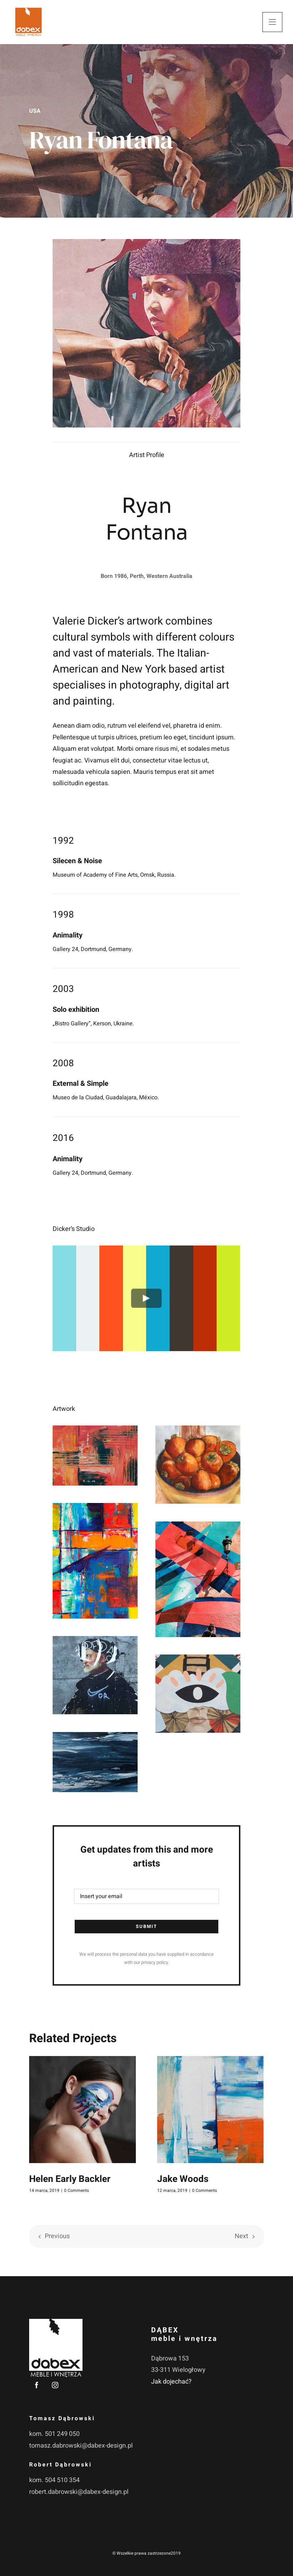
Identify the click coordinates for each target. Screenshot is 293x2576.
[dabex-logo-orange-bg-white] (28, 6)
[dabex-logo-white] (55, 2322)
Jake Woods (182, 2179)
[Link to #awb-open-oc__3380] (272, 22)
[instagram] (55, 2385)
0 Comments (76, 2190)
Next (241, 2236)
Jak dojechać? (171, 2381)
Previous (57, 2236)
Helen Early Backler (70, 2179)
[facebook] (36, 2385)
